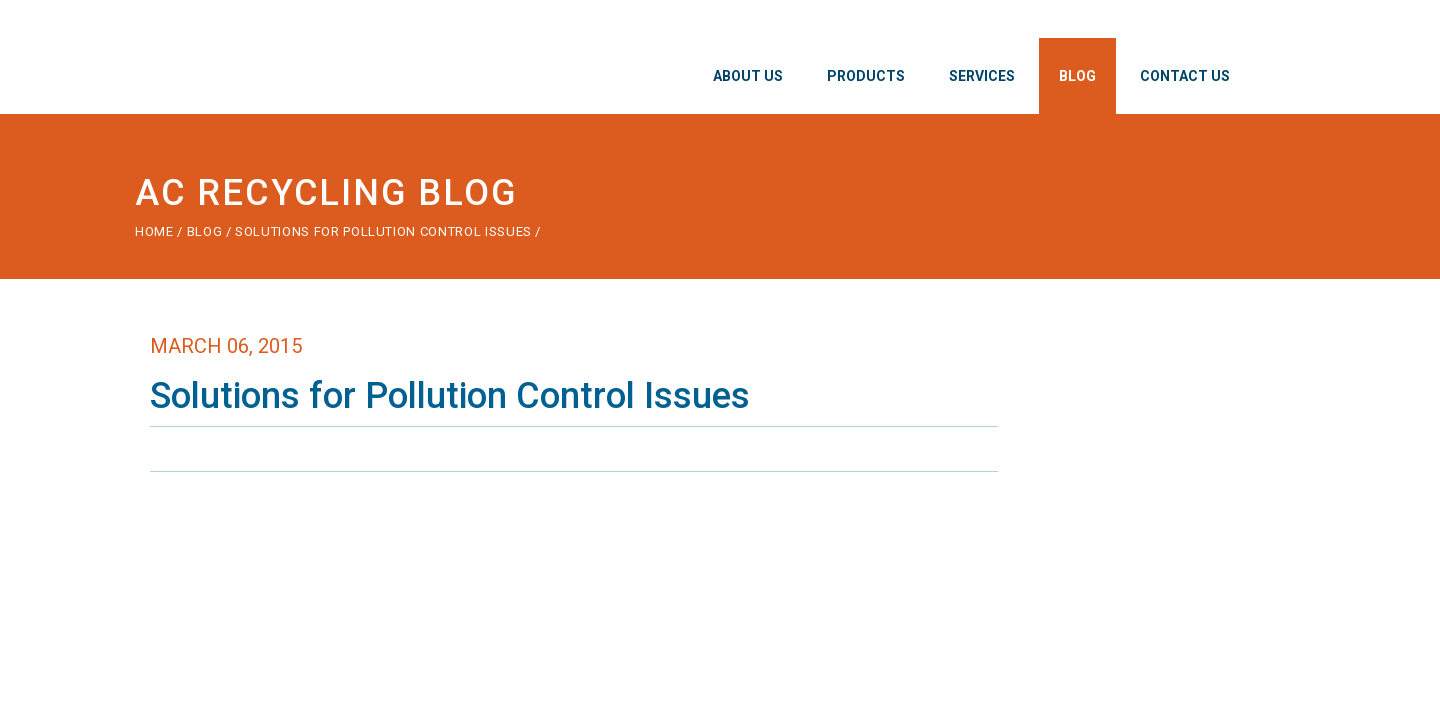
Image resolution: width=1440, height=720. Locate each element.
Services (982, 76)
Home (154, 231)
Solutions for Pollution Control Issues (385, 231)
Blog (1077, 76)
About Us (748, 76)
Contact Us (1185, 76)
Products (866, 76)
